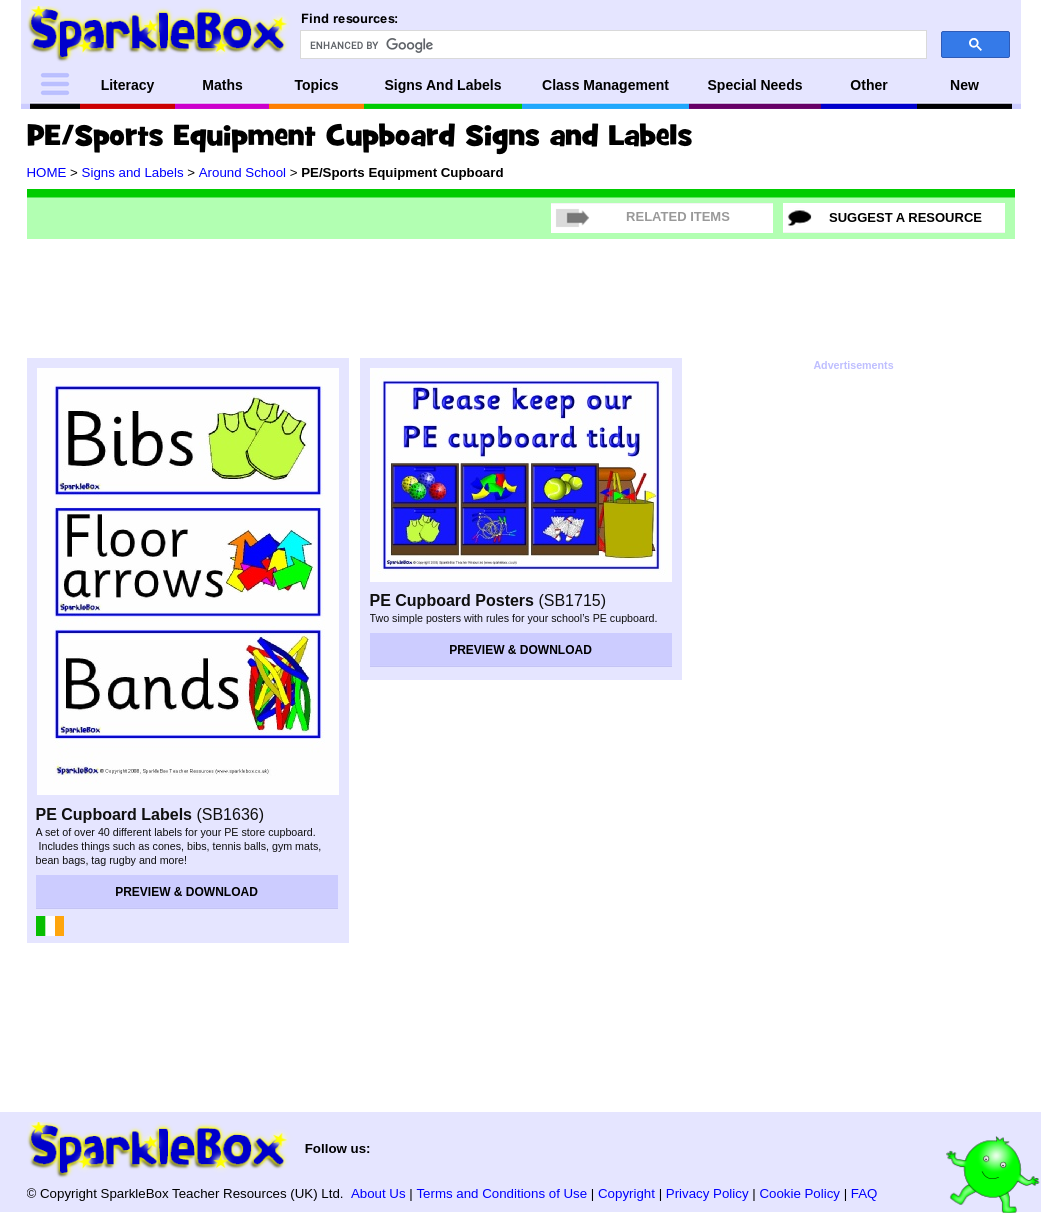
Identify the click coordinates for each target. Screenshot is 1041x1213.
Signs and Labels (133, 172)
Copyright (626, 1193)
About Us (378, 1193)
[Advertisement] (521, 295)
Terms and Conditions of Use (501, 1193)
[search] (611, 45)
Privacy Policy (707, 1193)
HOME (47, 172)
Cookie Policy (799, 1193)
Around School (242, 172)
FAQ (864, 1193)
